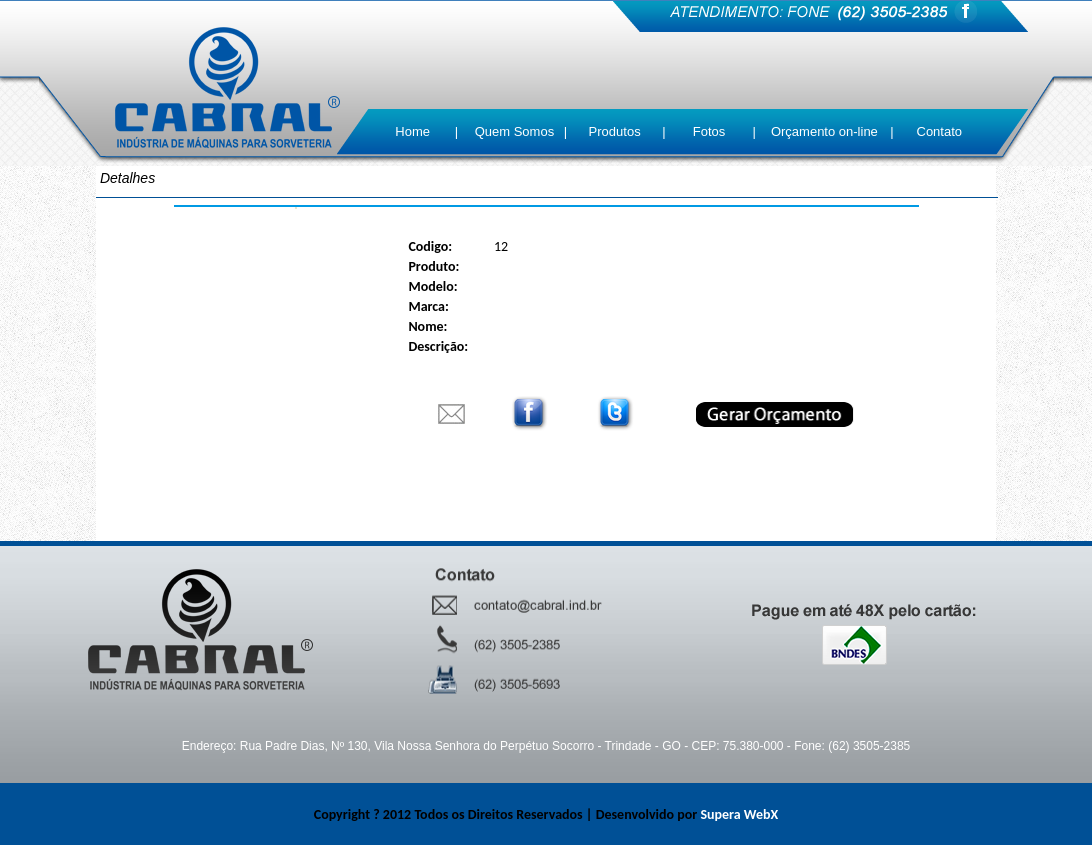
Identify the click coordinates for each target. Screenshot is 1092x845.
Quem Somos (514, 131)
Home (412, 131)
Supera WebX (739, 814)
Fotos (709, 131)
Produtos (615, 131)
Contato (940, 131)
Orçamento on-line (824, 131)
